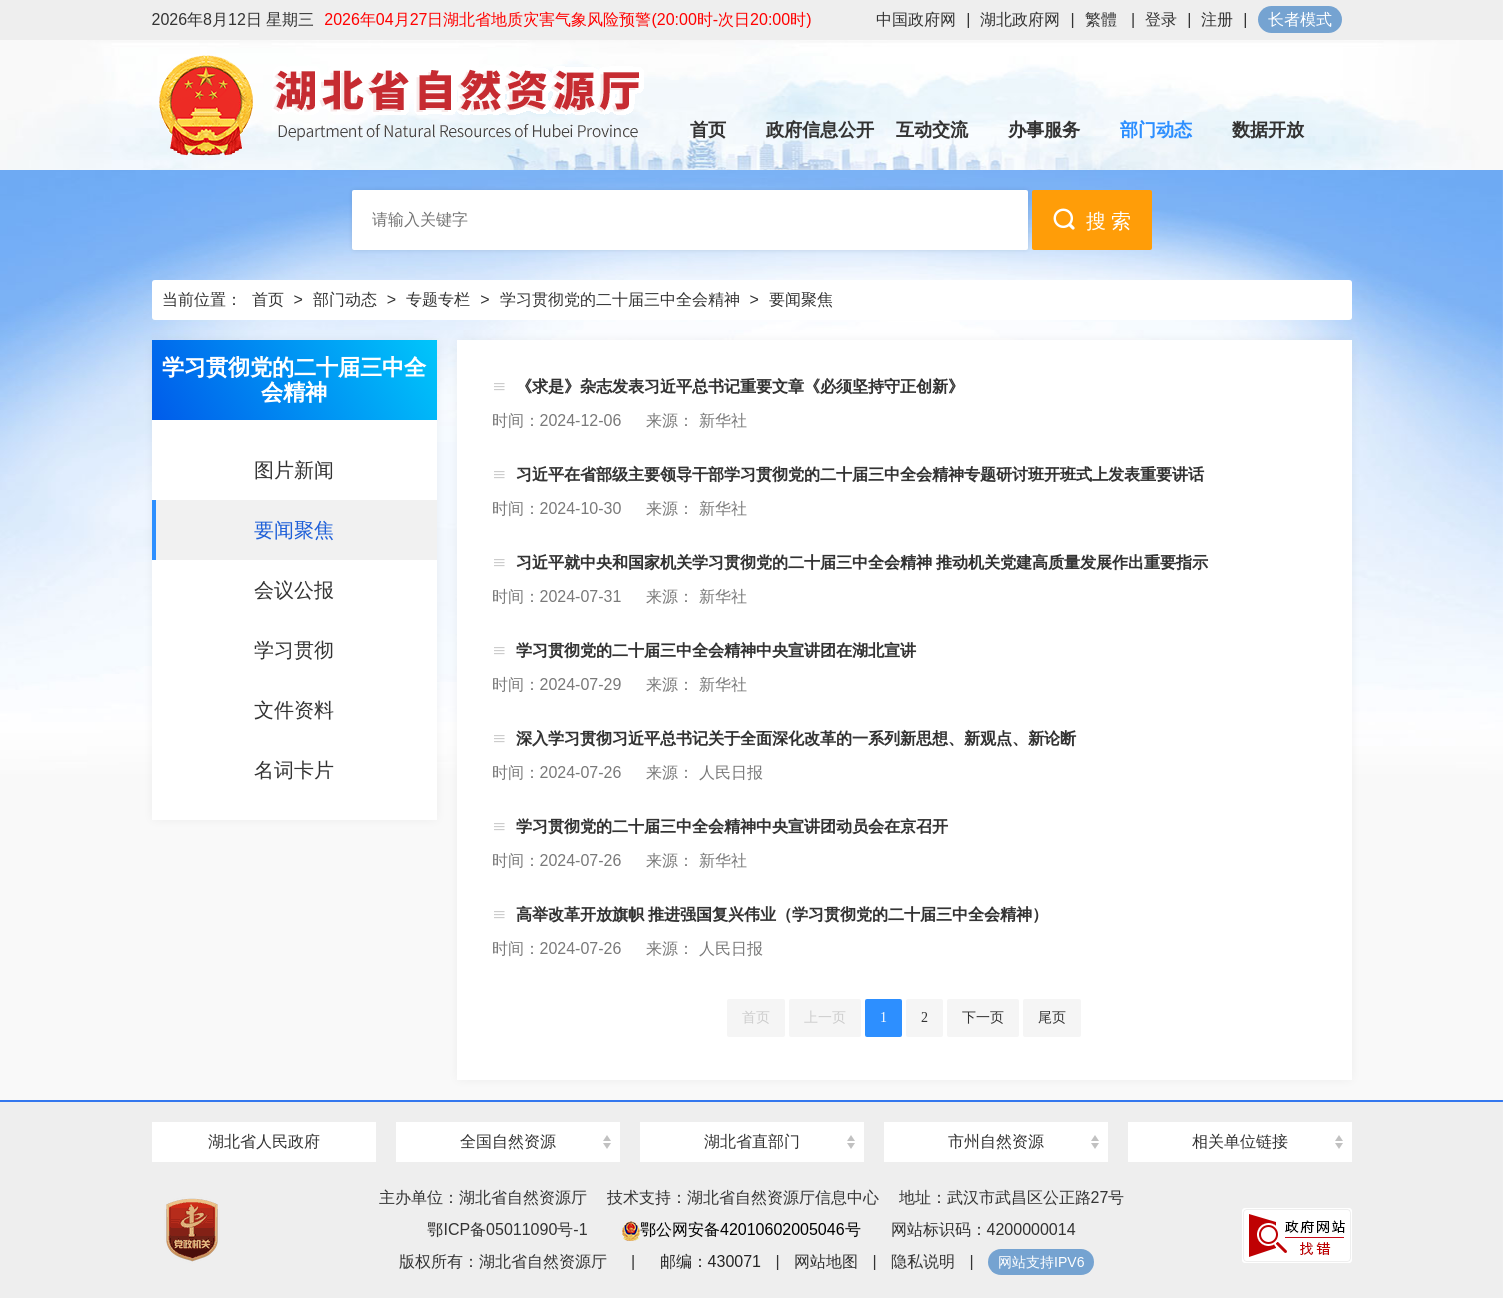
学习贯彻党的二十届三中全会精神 (620, 299)
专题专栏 (438, 299)
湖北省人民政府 (264, 1141)
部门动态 (345, 299)
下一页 (983, 1017)
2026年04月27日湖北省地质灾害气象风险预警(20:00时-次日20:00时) (567, 19)
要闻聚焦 (801, 299)
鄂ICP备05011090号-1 (507, 1229)
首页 (268, 299)
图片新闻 (294, 470)
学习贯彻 (294, 650)
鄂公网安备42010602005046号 (741, 1229)
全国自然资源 (508, 1141)
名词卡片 (294, 770)
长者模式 (1300, 19)
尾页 (1052, 1017)
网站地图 (826, 1261)
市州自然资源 (996, 1141)
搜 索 (1092, 219)
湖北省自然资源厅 (402, 105)
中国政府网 (916, 19)
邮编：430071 (710, 1261)
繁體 (1101, 19)
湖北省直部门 (752, 1141)
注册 (1217, 19)
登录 (1161, 19)
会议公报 (294, 590)
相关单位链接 (1240, 1141)
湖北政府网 (1020, 19)
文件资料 (294, 710)
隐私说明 (923, 1261)
